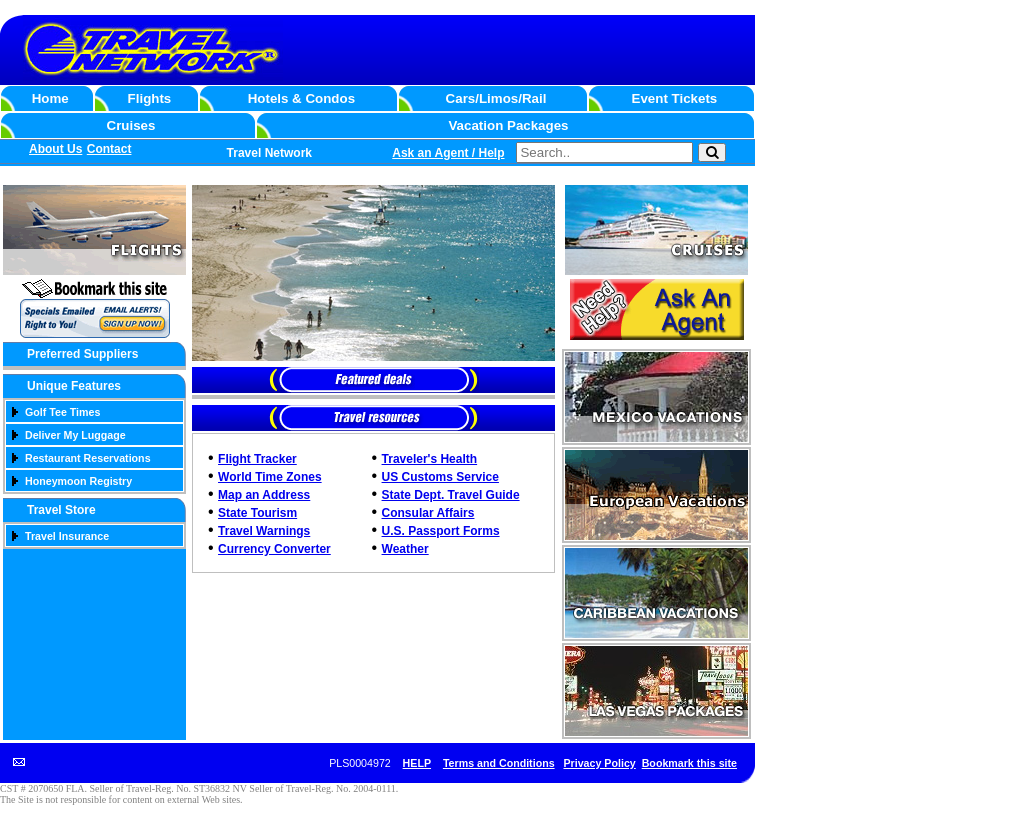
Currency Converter (274, 549)
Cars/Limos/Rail (496, 98)
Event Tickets (675, 98)
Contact (109, 149)
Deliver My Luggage (75, 435)
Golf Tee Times (62, 412)
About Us (55, 149)
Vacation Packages (508, 125)
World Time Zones (270, 477)
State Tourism (257, 513)
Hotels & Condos (301, 98)
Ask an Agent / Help (448, 153)
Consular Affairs (428, 513)
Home (50, 98)
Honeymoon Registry (78, 481)
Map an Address (264, 495)
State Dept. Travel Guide (451, 495)
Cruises (131, 125)
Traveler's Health (430, 459)
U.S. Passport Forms (441, 531)
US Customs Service (440, 477)
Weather (405, 549)
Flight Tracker (257, 459)
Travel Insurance (67, 536)
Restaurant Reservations (88, 458)
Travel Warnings (264, 531)
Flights (150, 98)
